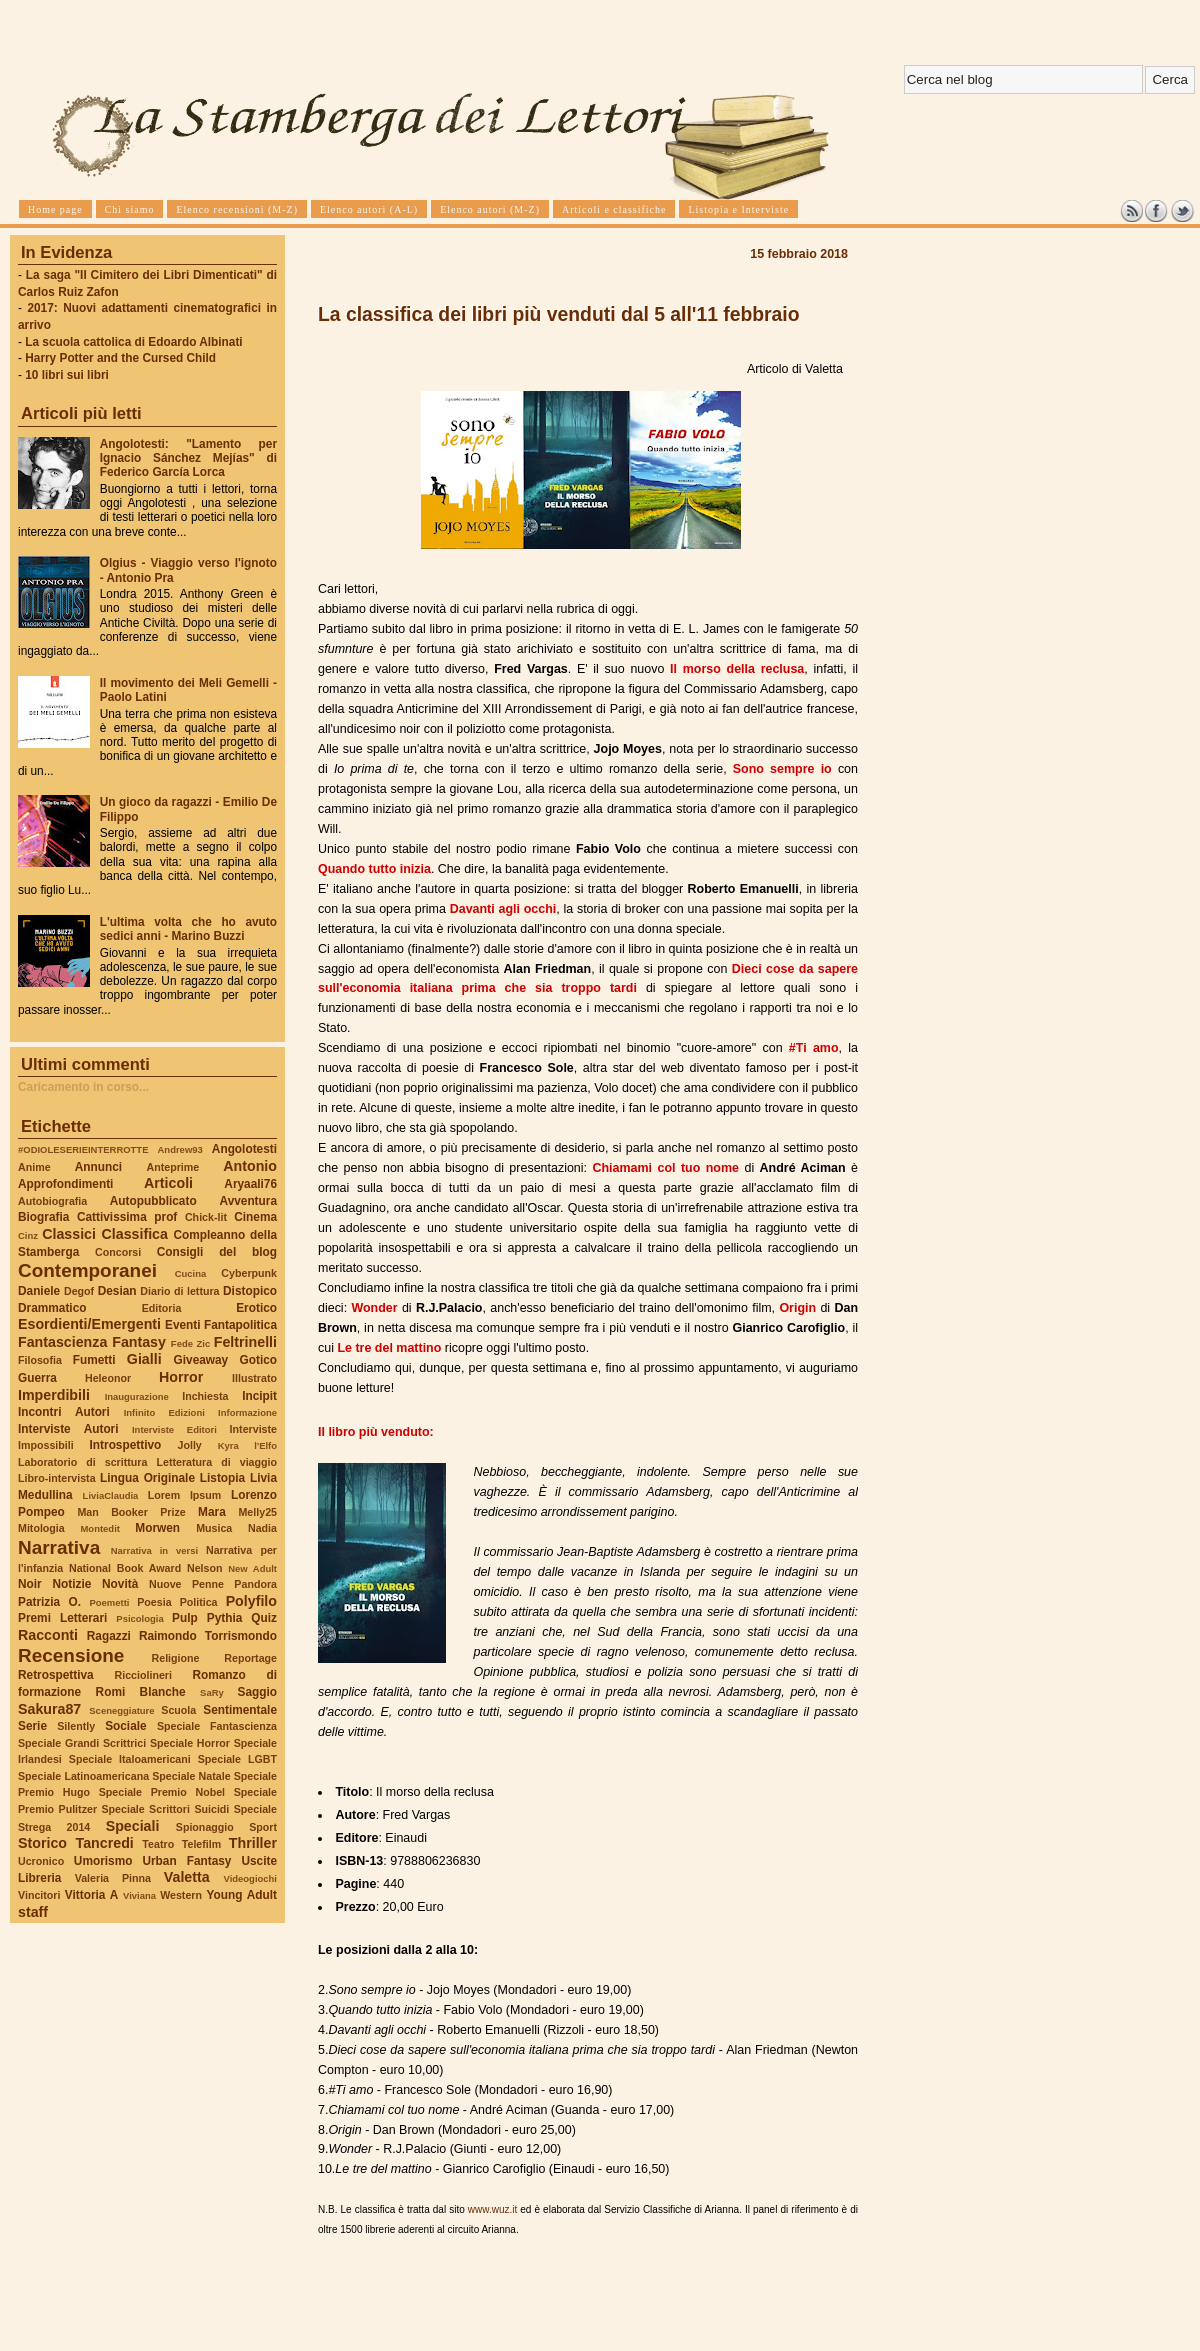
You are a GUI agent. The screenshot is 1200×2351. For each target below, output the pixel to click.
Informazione (247, 1412)
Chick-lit (206, 1217)
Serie (32, 1726)
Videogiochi (251, 1878)
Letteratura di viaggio (216, 1462)
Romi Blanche (141, 1692)
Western (181, 1895)
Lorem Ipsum (185, 1495)
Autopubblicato (153, 1201)
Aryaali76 (250, 1184)
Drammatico (52, 1308)
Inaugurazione (137, 1396)
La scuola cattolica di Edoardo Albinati (133, 342)
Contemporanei (87, 1270)
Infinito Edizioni (164, 1412)
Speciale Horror (190, 1743)
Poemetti (109, 1602)
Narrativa (59, 1547)
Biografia (43, 1217)
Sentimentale (240, 1710)
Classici (69, 1234)
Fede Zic (190, 1343)
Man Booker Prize (131, 1512)
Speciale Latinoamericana (83, 1776)
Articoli (168, 1183)
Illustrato (254, 1378)
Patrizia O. (49, 1602)
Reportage (250, 1658)
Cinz (28, 1235)
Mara (212, 1512)
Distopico (250, 1291)
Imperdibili (54, 1395)
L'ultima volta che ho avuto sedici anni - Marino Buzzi (188, 929)
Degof (79, 1291)
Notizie (71, 1584)
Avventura (248, 1201)
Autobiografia (52, 1201)
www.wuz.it (492, 2209)
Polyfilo (251, 1601)
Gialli (144, 1359)
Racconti (48, 1635)
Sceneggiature (121, 1710)
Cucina (191, 1273)
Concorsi (118, 1252)
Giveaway (201, 1360)
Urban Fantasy (186, 1861)
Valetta (187, 1877)
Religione (176, 1658)
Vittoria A (91, 1895)
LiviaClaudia (111, 1495)
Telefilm (201, 1844)
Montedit (99, 1528)
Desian (117, 1291)
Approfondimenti (65, 1184)
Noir (30, 1584)
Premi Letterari (62, 1618)
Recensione (71, 1655)
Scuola (178, 1710)
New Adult (252, 1568)
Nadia (262, 1528)
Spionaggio (205, 1827)
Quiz (264, 1618)
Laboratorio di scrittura (82, 1462)
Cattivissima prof (127, 1217)
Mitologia (41, 1528)
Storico (42, 1843)
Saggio (257, 1692)
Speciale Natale (191, 1776)
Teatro (158, 1844)
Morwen (157, 1528)
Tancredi (105, 1843)
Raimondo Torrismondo (208, 1636)
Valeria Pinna (113, 1878)
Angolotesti (244, 1149)
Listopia (222, 1478)
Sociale (125, 1726)
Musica (214, 1528)
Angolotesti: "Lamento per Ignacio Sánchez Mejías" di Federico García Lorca (188, 458)
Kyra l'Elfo (247, 1445)
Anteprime (173, 1167)
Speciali (133, 1826)
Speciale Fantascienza (217, 1726)
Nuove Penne (186, 1584)
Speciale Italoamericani (130, 1759)
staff (33, 1912)
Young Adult (241, 1895)
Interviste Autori (68, 1429)
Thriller (253, 1843)
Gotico (258, 1360)
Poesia (154, 1602)
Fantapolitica (240, 1325)
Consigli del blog (217, 1252)
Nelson (205, 1568)
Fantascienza (62, 1342)
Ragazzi (109, 1636)
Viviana (139, 1895)
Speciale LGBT (237, 1759)
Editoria (162, 1308)
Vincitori (39, 1895)
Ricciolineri (142, 1675)
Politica (199, 1602)
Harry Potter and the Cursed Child (120, 358)
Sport (263, 1827)
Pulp (185, 1618)
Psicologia (139, 1618)
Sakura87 (49, 1709)
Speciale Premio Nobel (162, 1792)
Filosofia (40, 1360)
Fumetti (94, 1360)
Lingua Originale (147, 1478)
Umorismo (103, 1861)
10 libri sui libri (67, 375)
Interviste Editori (174, 1429)
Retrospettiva (56, 1675)
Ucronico (41, 1861)
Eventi (183, 1325)
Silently (76, 1726)
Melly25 (257, 1512)
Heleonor (108, 1378)
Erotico (256, 1308)
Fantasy (139, 1342)
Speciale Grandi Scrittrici (82, 1743)
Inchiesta (205, 1396)
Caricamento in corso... (83, 1087)
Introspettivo (126, 1445)
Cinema (255, 1217)
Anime (34, 1167)
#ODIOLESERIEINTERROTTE (83, 1149)
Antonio (250, 1166)
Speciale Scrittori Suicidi (165, 1809)
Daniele (39, 1291)
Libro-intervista (57, 1478)
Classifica (135, 1234)
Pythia (225, 1618)
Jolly (189, 1445)
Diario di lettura (179, 1291)
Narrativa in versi (154, 1550)
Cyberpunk (249, 1273)
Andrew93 (180, 1149)
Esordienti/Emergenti (89, 1324)
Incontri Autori (64, 1412)
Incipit (259, 1396)
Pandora (255, 1584)
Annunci (98, 1167)
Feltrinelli (245, 1342)
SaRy (212, 1692)
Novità (120, 1584)
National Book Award (125, 1568)
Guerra (37, 1378)
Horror (181, 1377)
